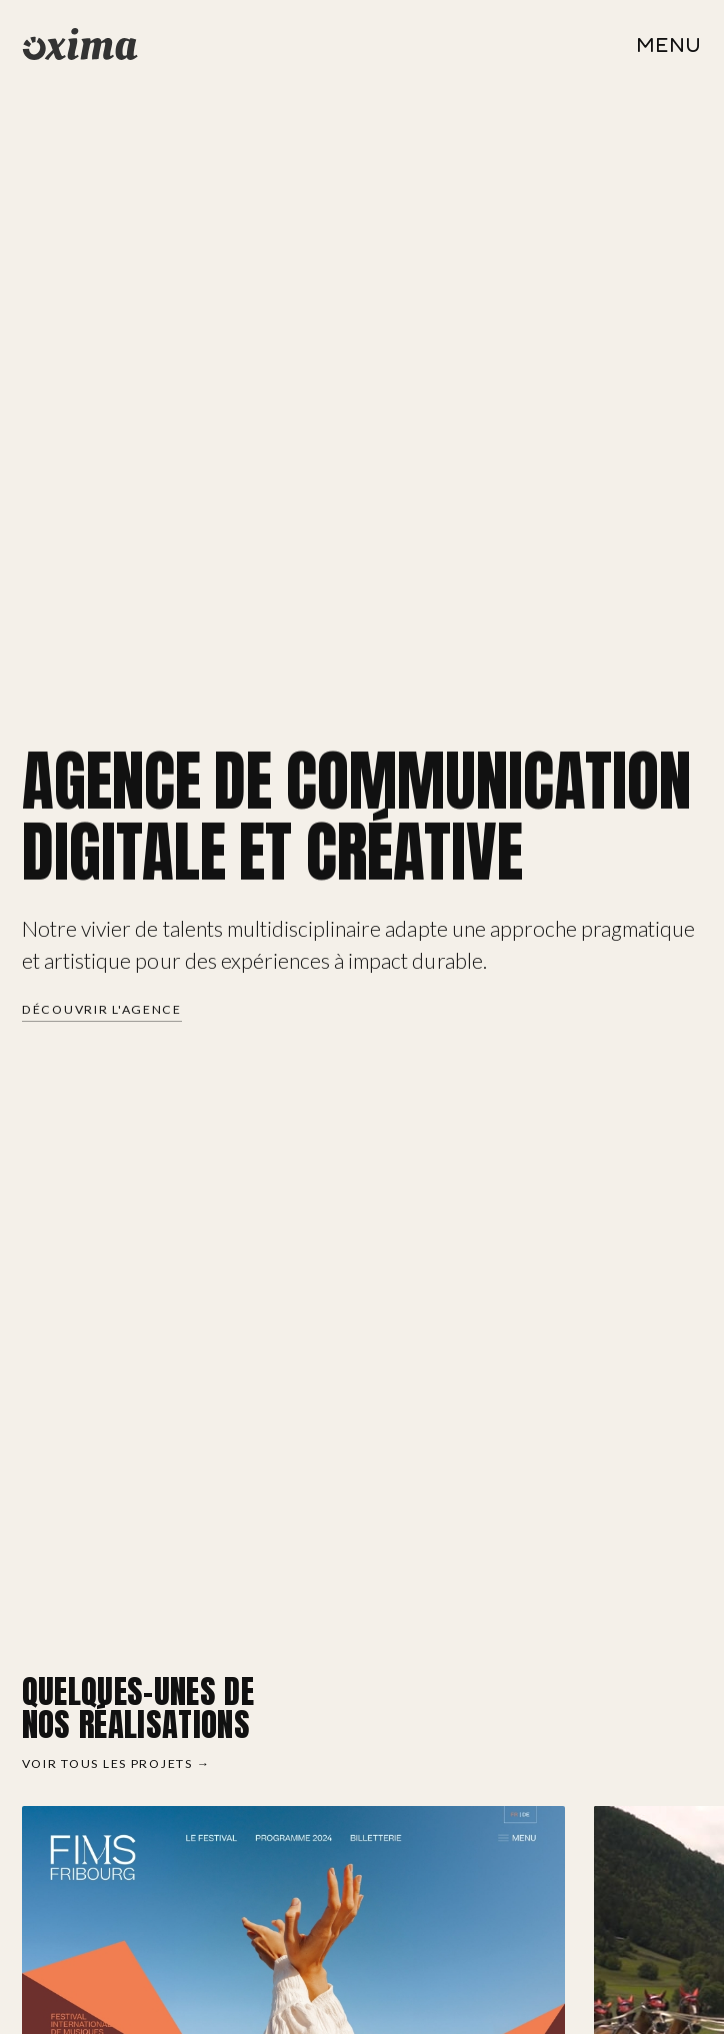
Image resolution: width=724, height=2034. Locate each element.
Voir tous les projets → (116, 1764)
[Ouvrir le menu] (669, 44)
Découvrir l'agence (102, 1010)
